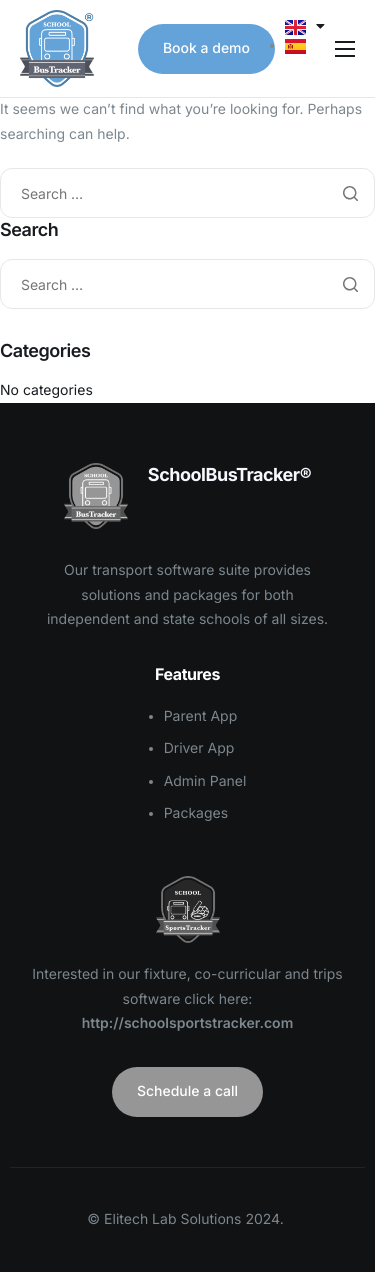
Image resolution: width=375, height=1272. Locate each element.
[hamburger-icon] (345, 49)
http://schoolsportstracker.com (188, 1023)
